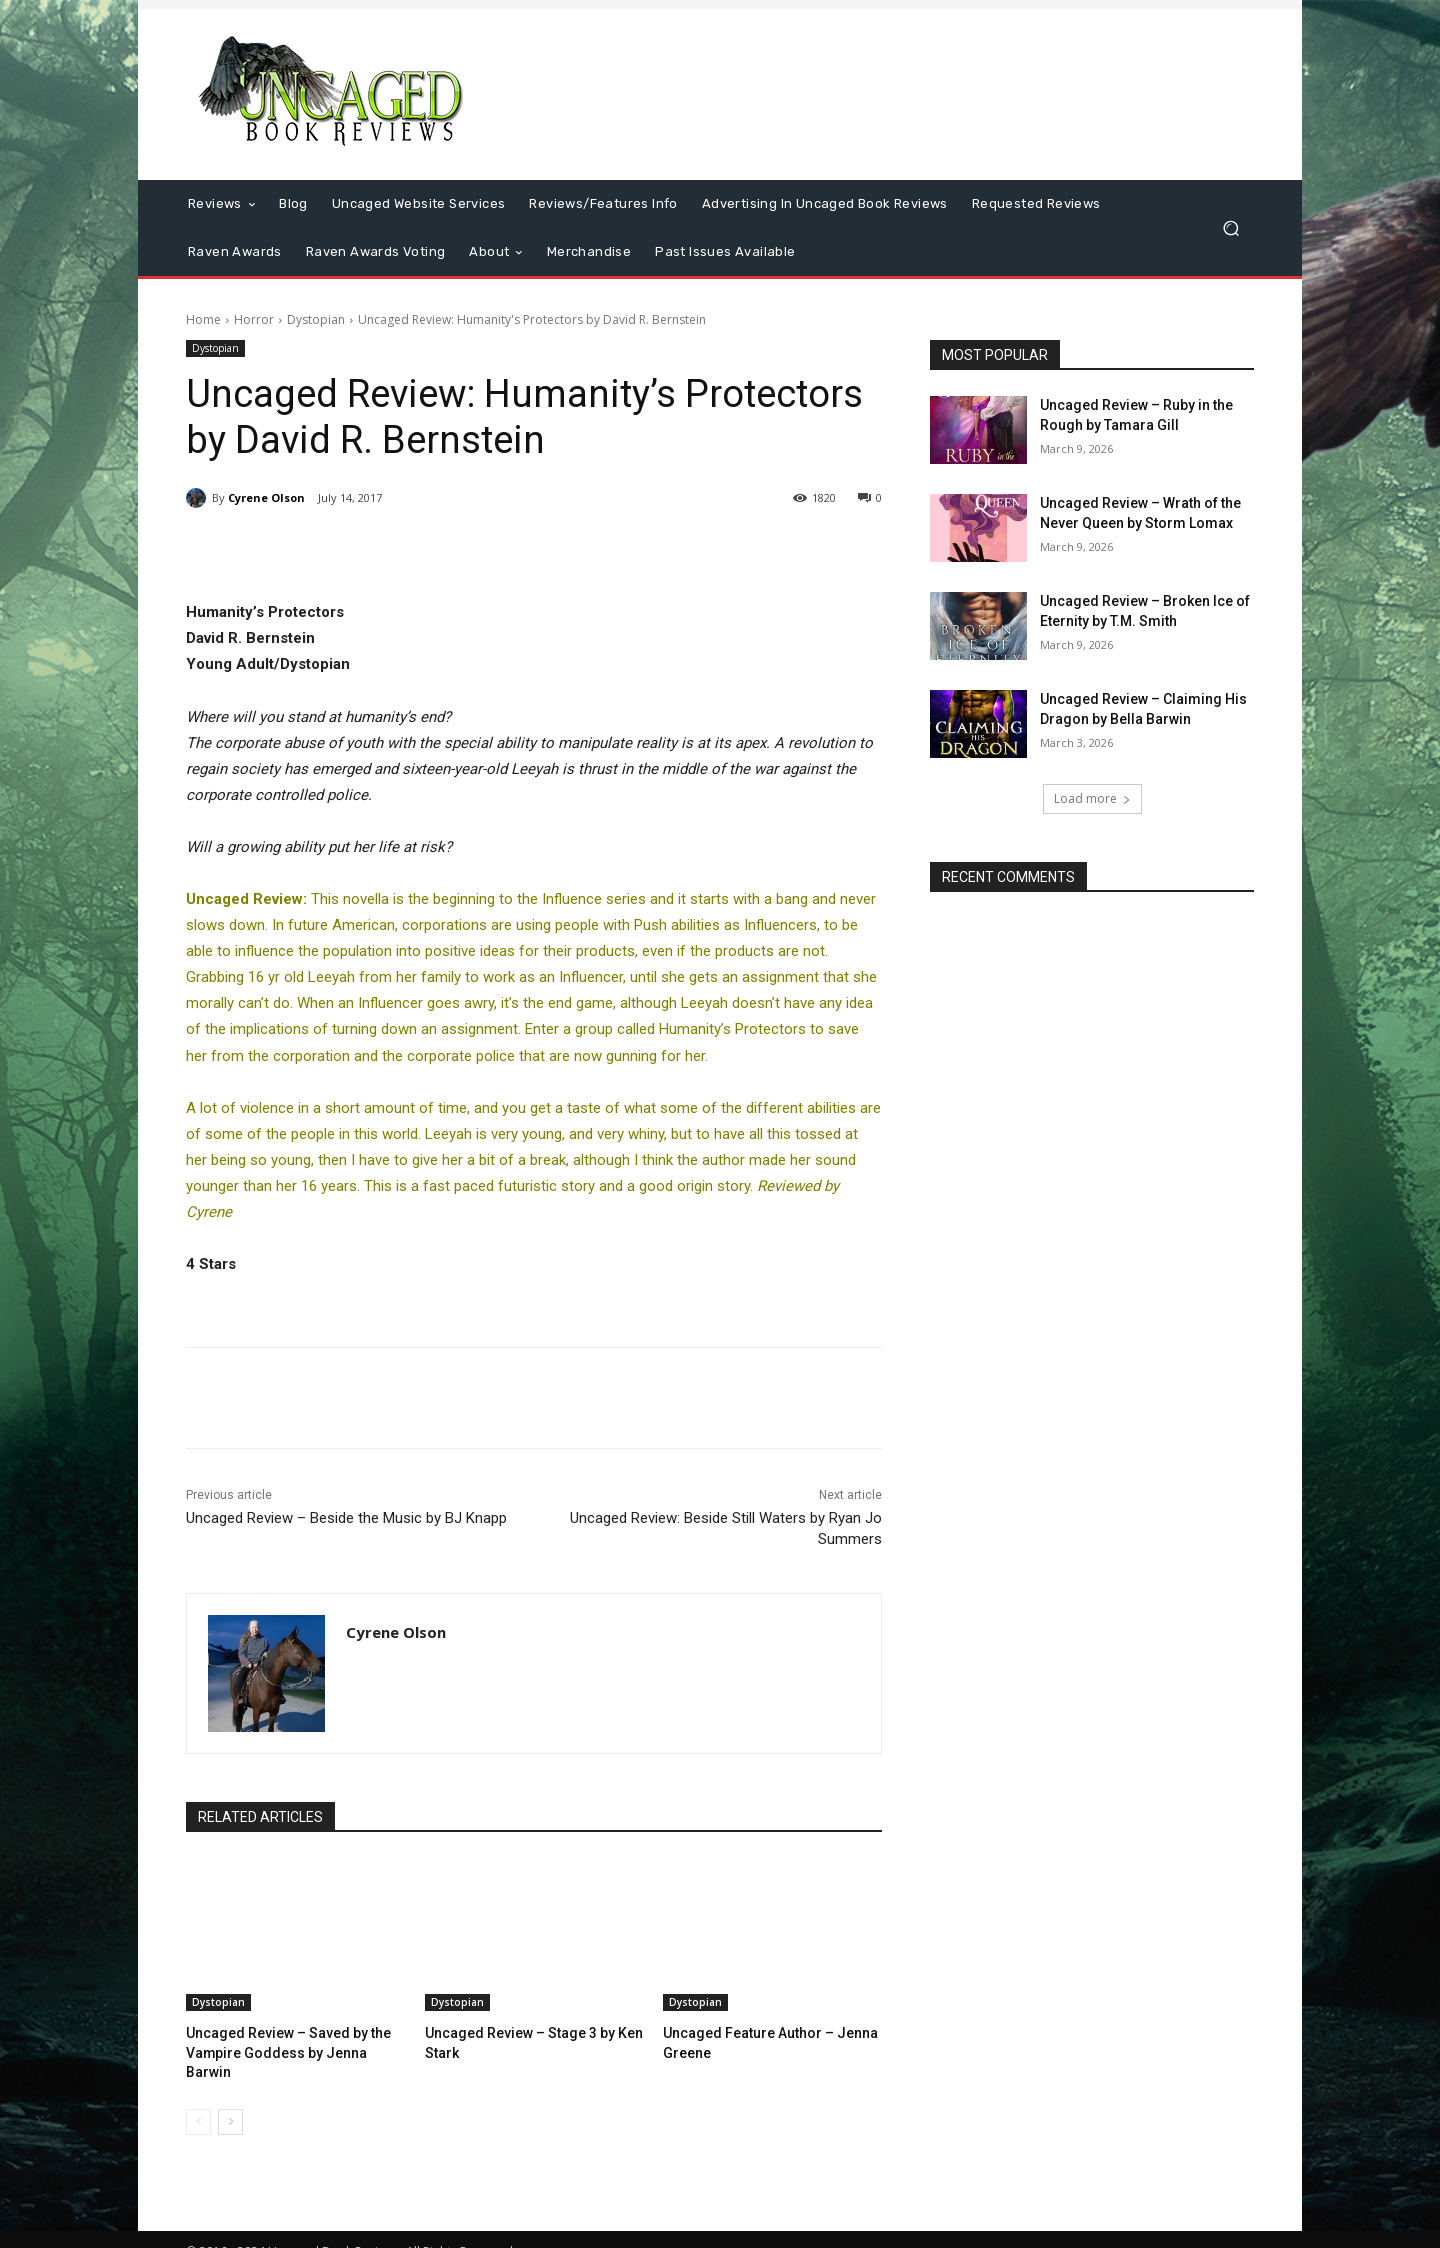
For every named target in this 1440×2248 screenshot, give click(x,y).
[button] (1230, 228)
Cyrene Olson (266, 497)
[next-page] (230, 2100)
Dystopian (316, 319)
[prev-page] (198, 2100)
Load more (1092, 798)
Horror (254, 319)
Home (203, 319)
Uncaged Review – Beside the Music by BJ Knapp (346, 1518)
